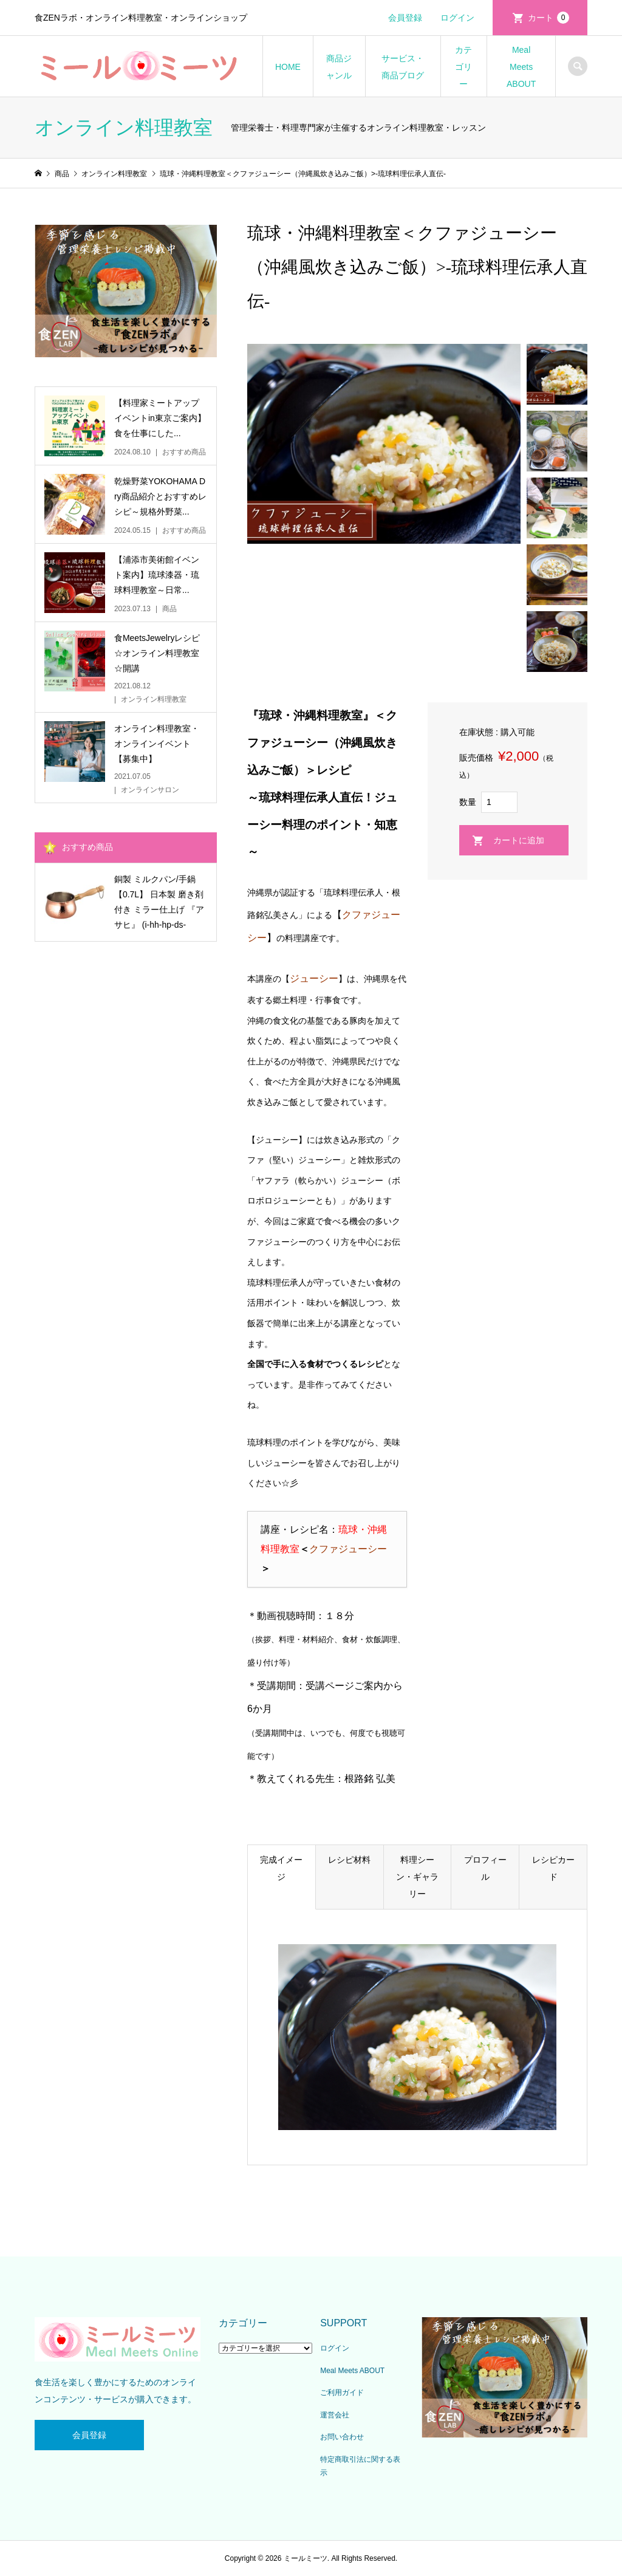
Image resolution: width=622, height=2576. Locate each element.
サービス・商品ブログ (402, 66)
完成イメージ (281, 1868)
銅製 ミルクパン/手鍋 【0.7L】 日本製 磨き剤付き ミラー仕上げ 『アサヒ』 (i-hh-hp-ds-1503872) (159, 903)
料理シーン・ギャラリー (417, 1877)
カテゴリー (463, 67)
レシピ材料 (349, 1860)
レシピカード (553, 1868)
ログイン (457, 17)
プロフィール (485, 1868)
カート (548, 18)
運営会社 (334, 2415)
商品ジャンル (339, 66)
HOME (288, 67)
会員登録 (405, 17)
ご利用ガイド (342, 2392)
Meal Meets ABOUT (521, 67)
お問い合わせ (342, 2437)
